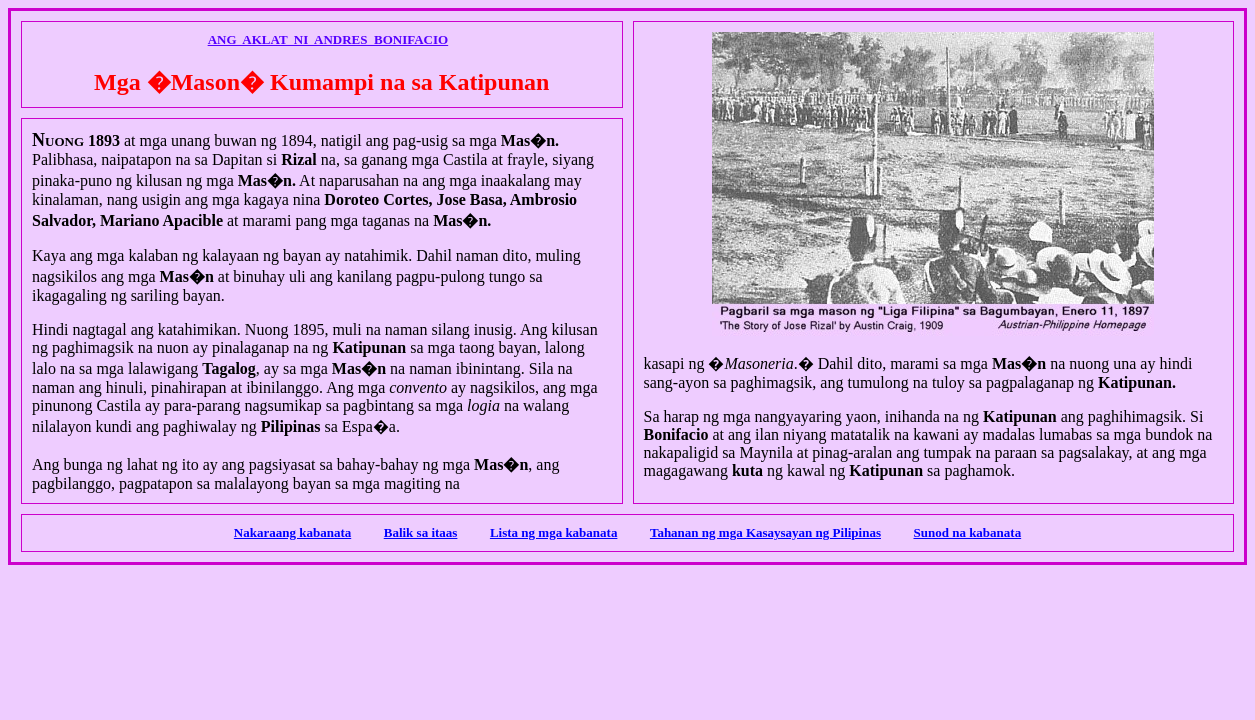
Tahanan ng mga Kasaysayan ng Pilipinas (765, 532)
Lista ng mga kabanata (554, 532)
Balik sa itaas (421, 532)
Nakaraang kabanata (292, 532)
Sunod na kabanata (967, 532)
